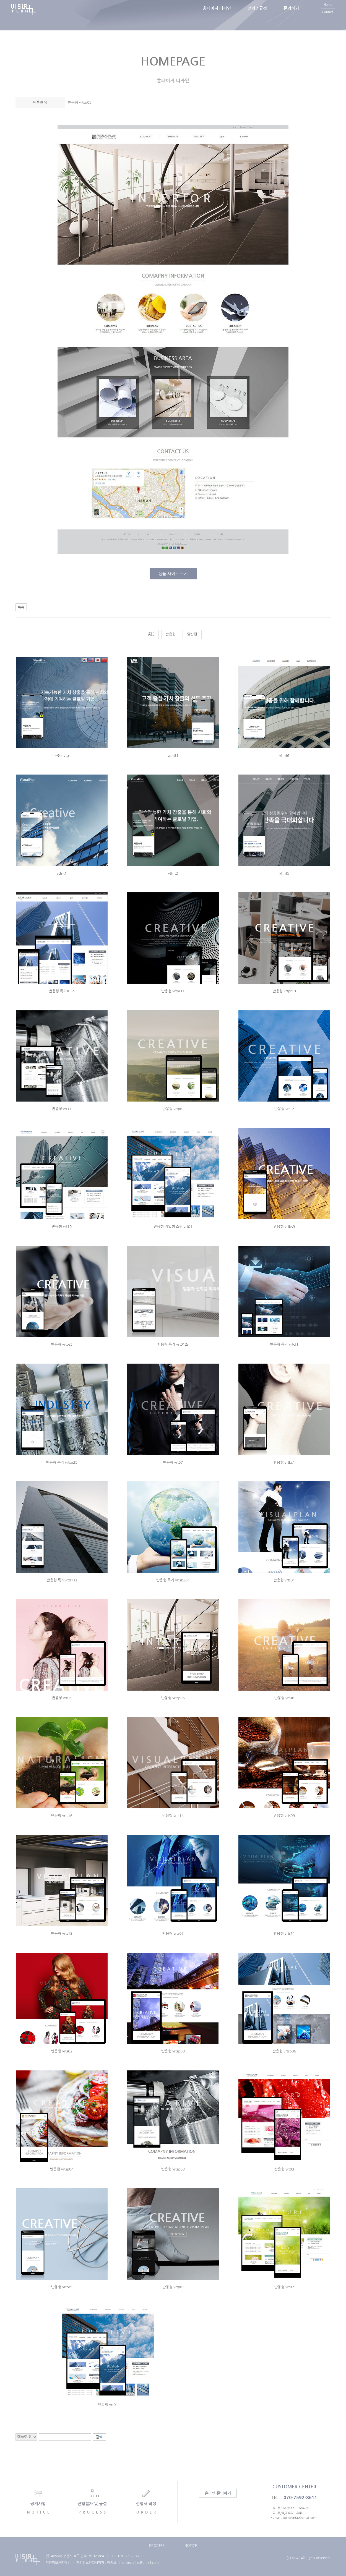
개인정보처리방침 (58, 2562)
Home (328, 11)
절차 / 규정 (257, 15)
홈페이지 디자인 (217, 15)
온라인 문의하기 (218, 2493)
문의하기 (291, 15)
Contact (327, 19)
